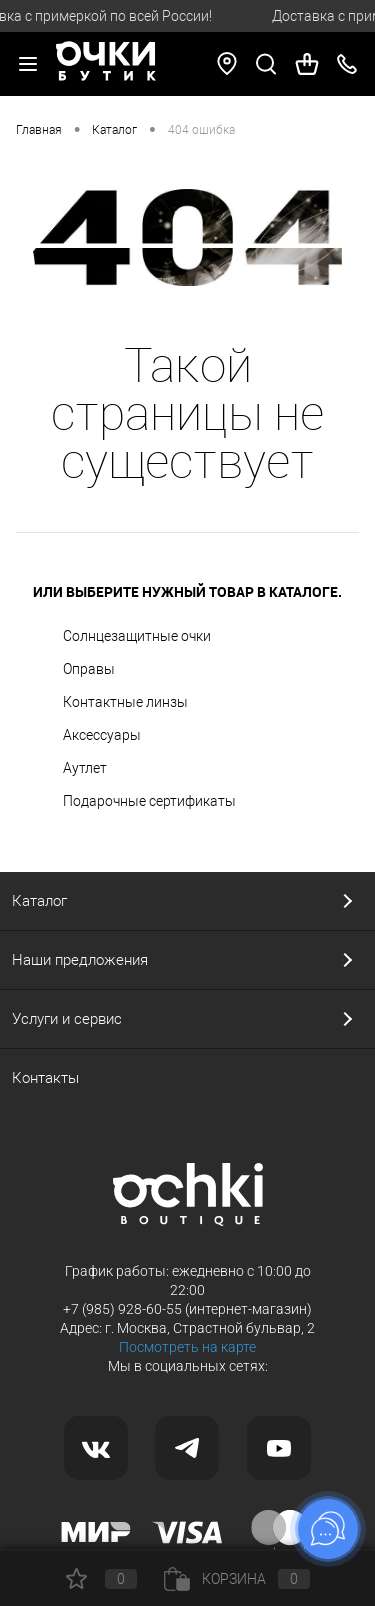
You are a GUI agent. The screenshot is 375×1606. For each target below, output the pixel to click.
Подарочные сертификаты (149, 801)
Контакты (45, 1078)
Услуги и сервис (67, 1019)
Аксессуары (102, 735)
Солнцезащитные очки (137, 636)
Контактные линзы (125, 702)
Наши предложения (80, 960)
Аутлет (85, 768)
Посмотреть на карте (187, 1347)
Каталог (39, 901)
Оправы (89, 669)
